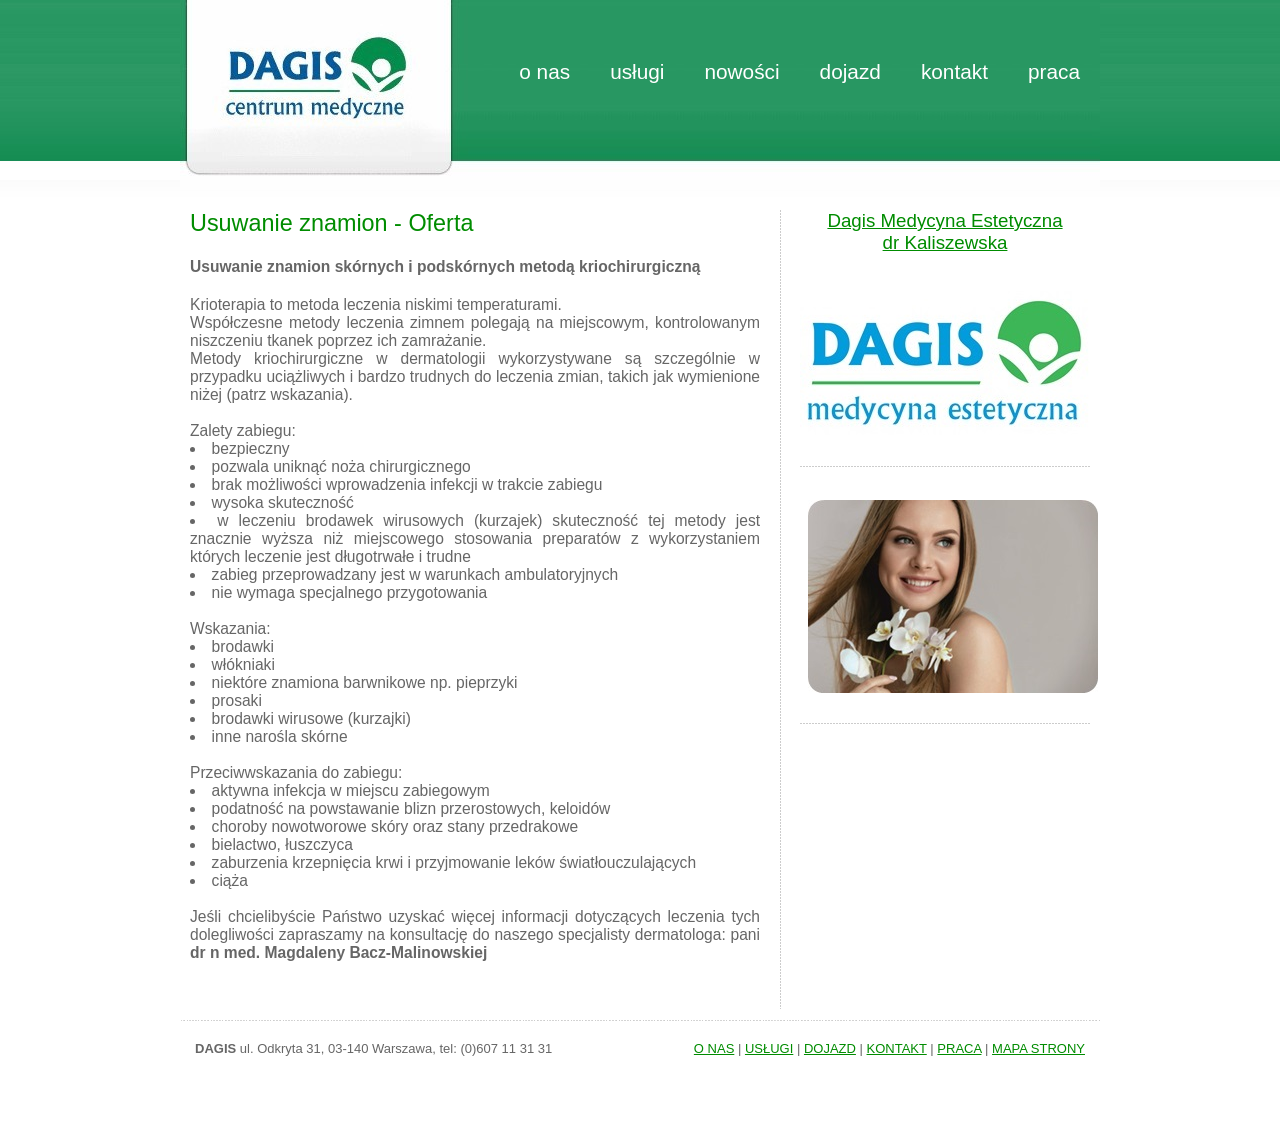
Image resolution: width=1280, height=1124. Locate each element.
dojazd (850, 71)
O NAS (714, 1048)
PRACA (959, 1048)
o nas (544, 71)
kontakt (954, 71)
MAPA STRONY (1038, 1048)
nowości (741, 71)
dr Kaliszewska (945, 242)
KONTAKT (897, 1048)
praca (1054, 71)
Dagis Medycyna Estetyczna (944, 220)
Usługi (637, 71)
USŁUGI (769, 1048)
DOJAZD (830, 1048)
